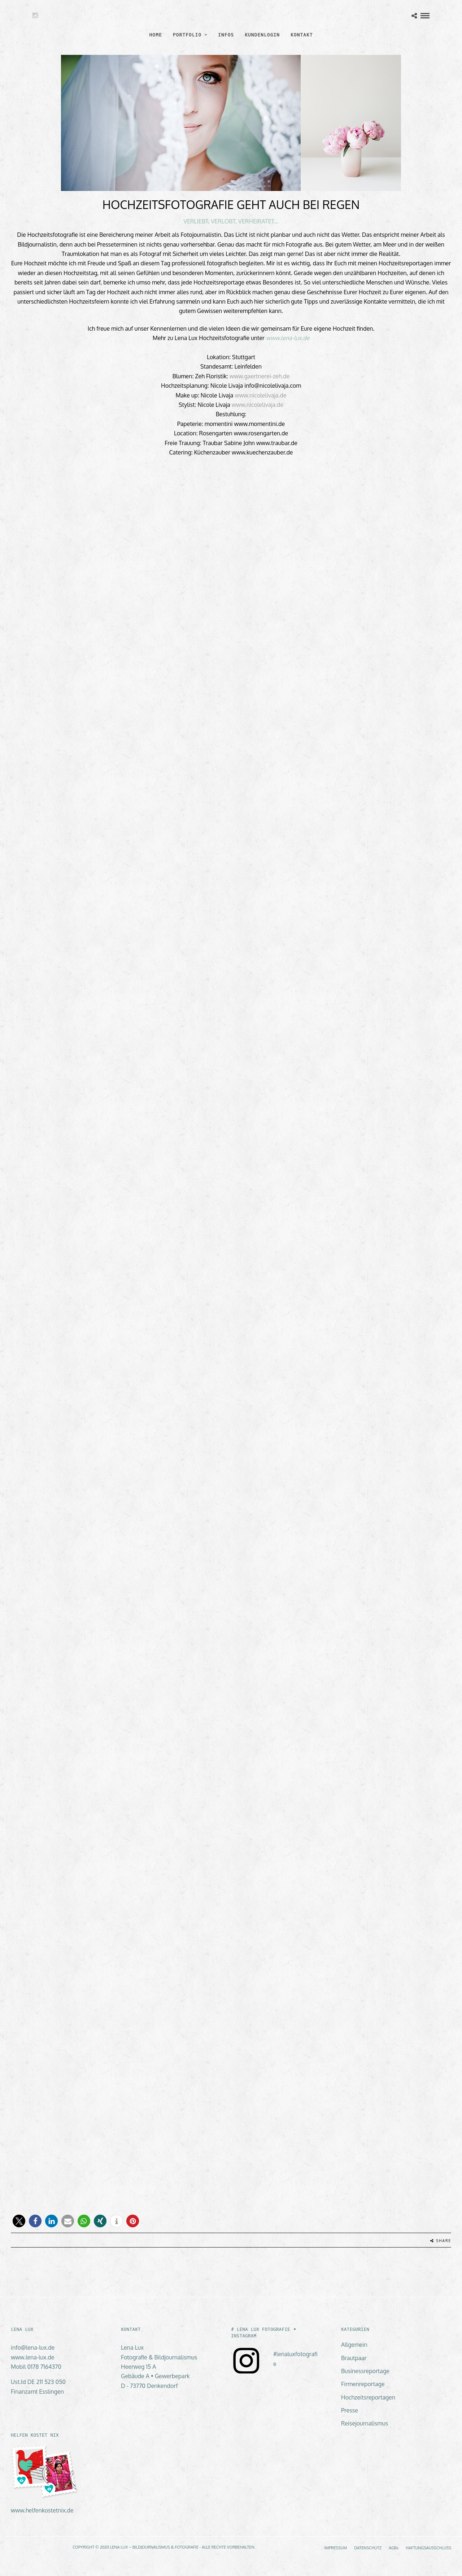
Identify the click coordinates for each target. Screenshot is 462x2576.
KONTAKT (302, 35)
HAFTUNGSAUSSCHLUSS (428, 2547)
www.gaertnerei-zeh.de (260, 376)
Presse (349, 2410)
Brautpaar (354, 2358)
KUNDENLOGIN (262, 35)
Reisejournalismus (364, 2423)
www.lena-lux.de (287, 337)
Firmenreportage (363, 2384)
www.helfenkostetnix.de (42, 2510)
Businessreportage (365, 2371)
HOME (155, 35)
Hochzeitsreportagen (368, 2397)
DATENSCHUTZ (368, 2547)
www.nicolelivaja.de (259, 395)
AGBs (393, 2547)
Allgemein (354, 2344)
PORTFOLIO (187, 35)
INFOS (226, 35)
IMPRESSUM (335, 2547)
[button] (19, 2221)
